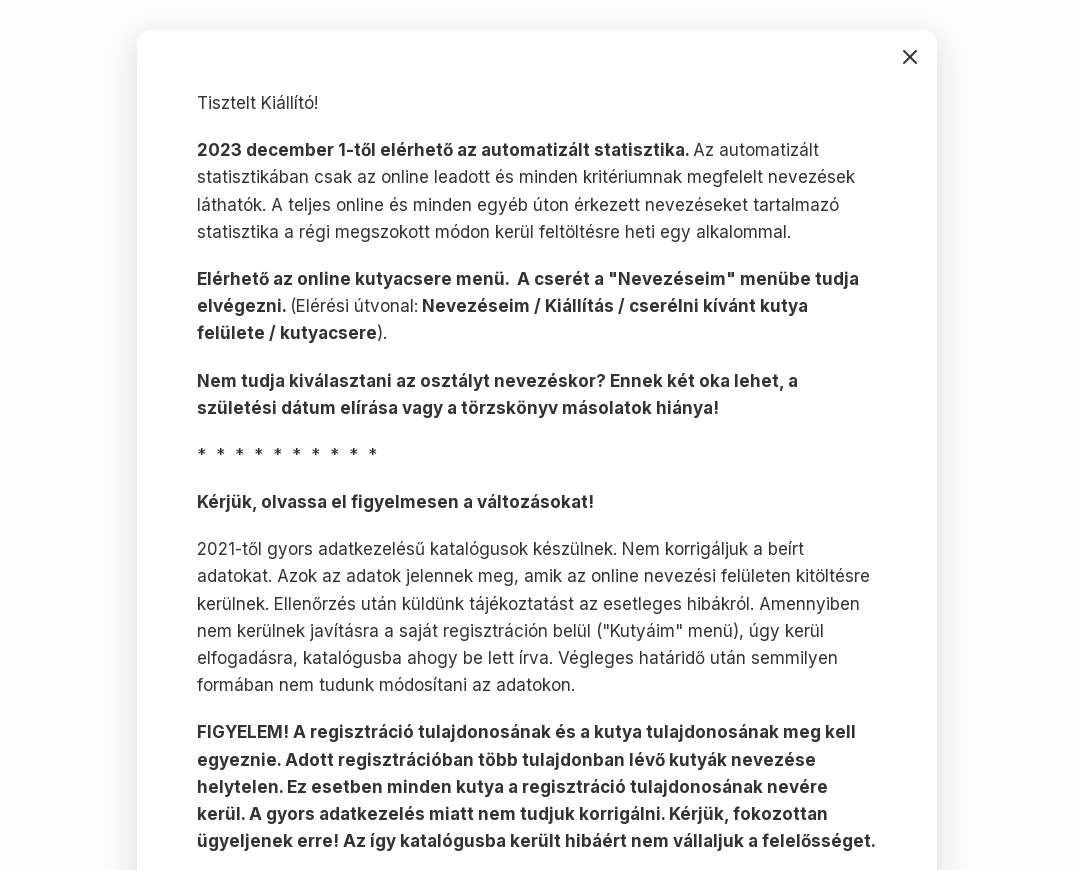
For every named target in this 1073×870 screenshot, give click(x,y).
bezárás (910, 57)
